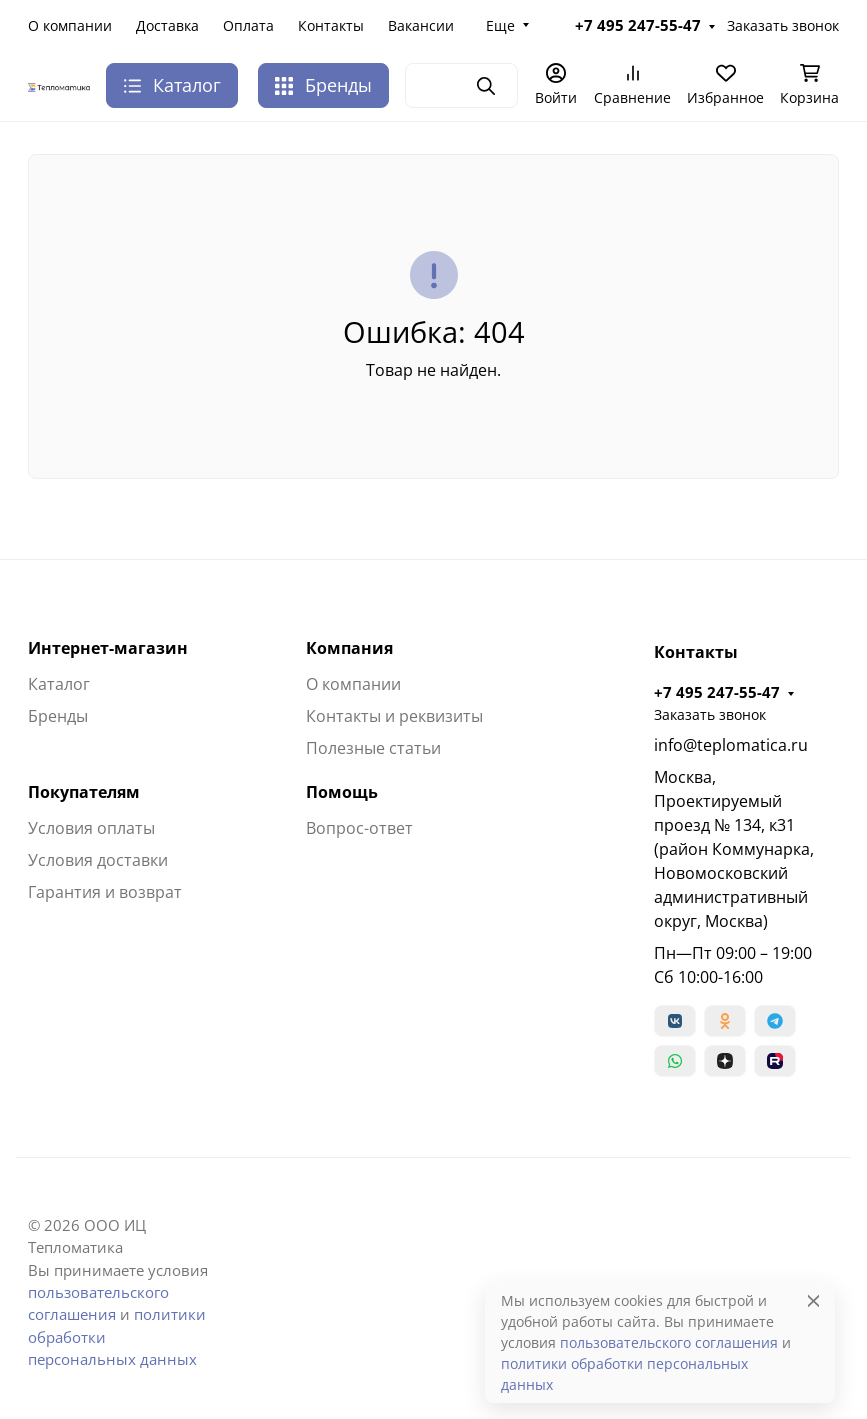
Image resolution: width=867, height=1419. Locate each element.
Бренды (323, 85)
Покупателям (84, 792)
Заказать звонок (783, 25)
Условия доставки (98, 860)
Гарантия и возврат (105, 892)
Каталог (59, 684)
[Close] (813, 1300)
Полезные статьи (373, 748)
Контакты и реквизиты (394, 716)
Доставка (167, 25)
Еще (500, 25)
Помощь (342, 792)
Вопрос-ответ (359, 828)
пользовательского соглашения (669, 1342)
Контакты (331, 25)
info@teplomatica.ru (731, 745)
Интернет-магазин (108, 648)
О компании (70, 25)
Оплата (248, 25)
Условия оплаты (91, 828)
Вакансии (421, 25)
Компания (349, 648)
